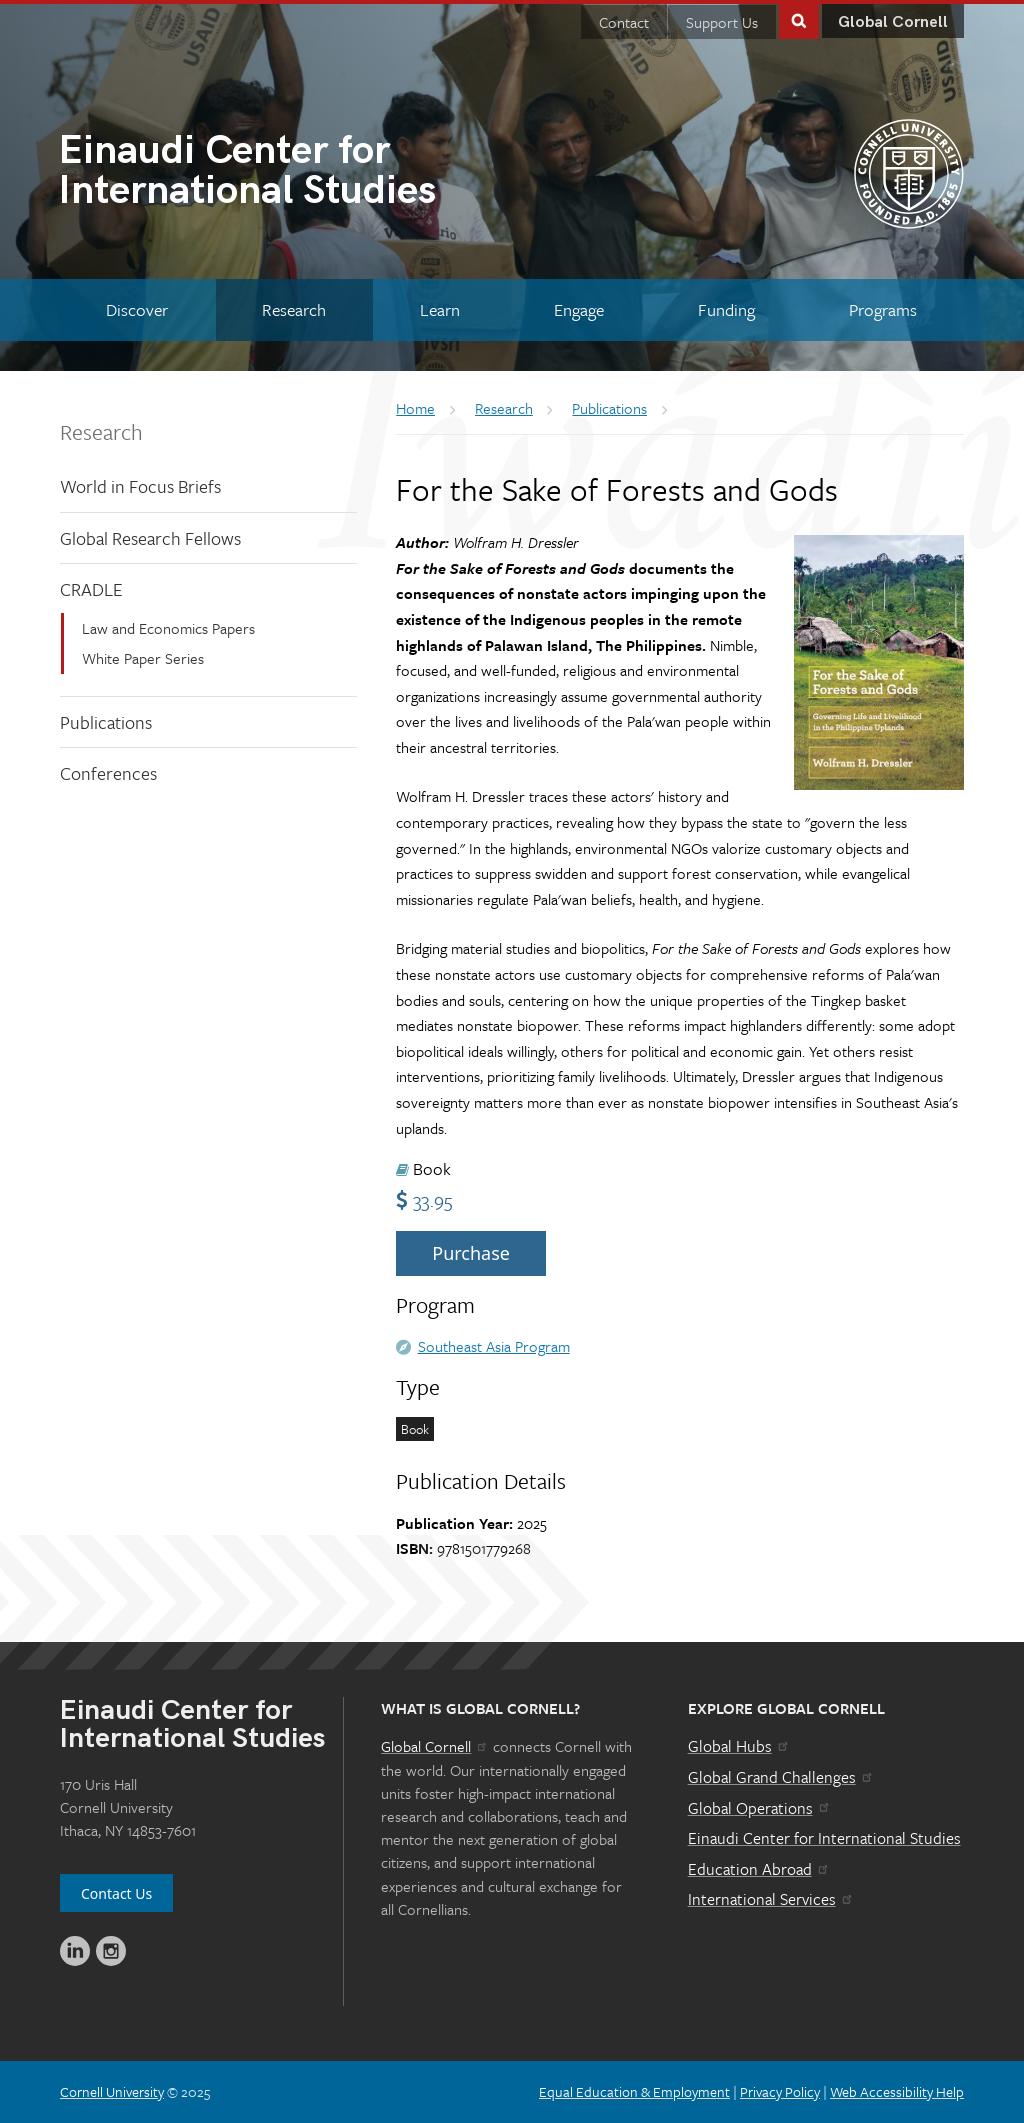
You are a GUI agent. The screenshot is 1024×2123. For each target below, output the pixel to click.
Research (101, 431)
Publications (106, 722)
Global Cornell (893, 22)
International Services (771, 1899)
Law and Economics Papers (168, 628)
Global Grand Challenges (781, 1777)
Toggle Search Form (799, 19)
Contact (624, 22)
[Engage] (578, 309)
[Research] (294, 309)
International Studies (285, 173)
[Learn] (440, 309)
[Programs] (882, 309)
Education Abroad (759, 1869)
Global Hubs (739, 1746)
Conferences (108, 773)
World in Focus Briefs (140, 486)
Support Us (722, 22)
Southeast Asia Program (494, 1346)
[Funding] (726, 309)
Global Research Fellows (150, 538)
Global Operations (760, 1808)
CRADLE (91, 589)
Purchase (471, 1253)
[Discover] (137, 309)
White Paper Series (143, 658)
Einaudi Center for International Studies (824, 1838)
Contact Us (116, 1893)
